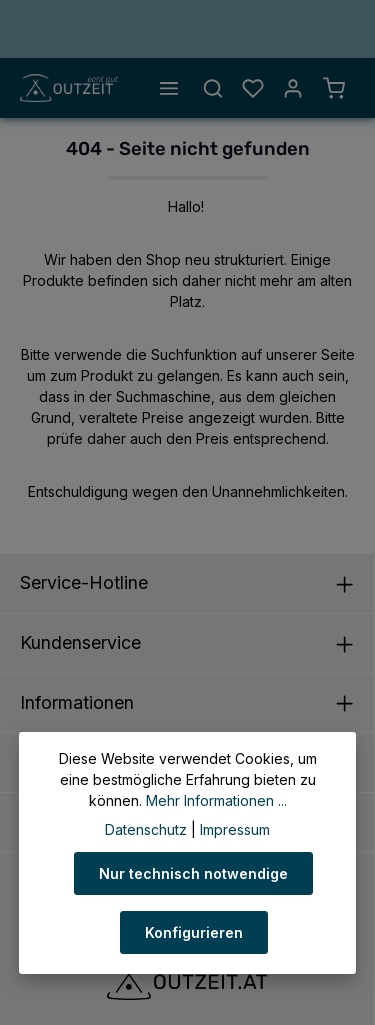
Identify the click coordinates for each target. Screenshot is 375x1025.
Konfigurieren (194, 932)
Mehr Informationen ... (216, 800)
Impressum (235, 829)
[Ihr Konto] (293, 88)
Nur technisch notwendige (193, 873)
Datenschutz (146, 829)
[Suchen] (213, 88)
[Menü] (169, 88)
